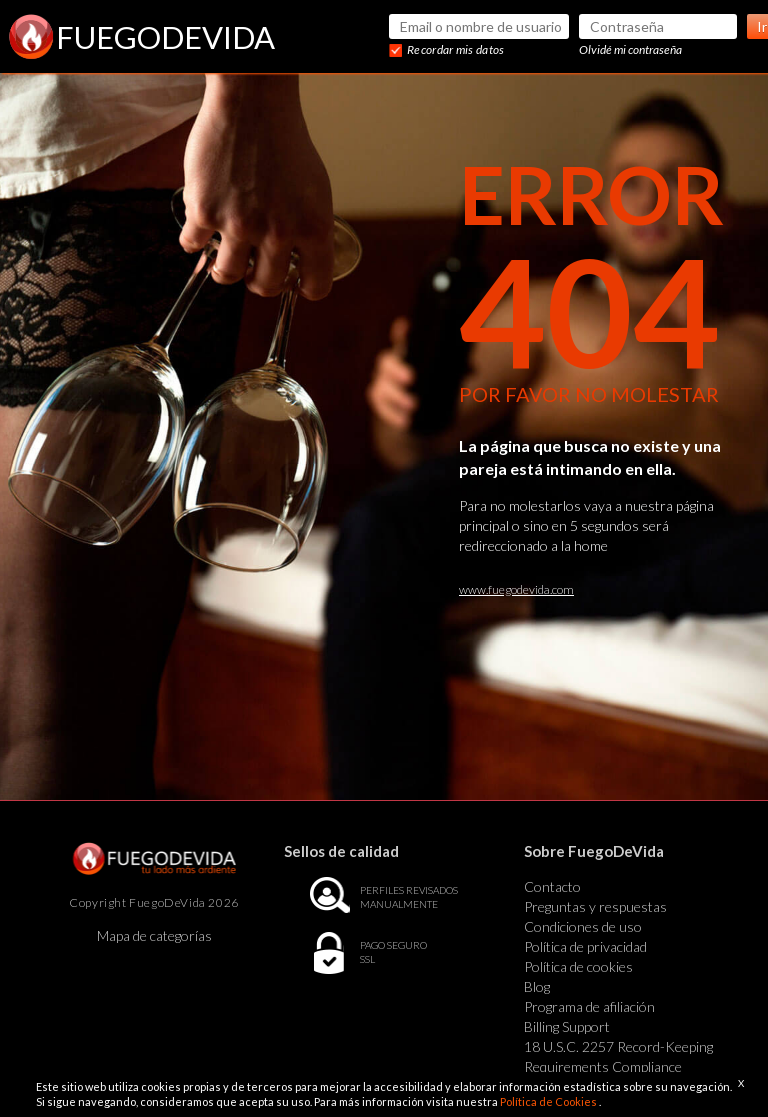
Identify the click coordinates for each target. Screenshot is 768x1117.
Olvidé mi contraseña (630, 49)
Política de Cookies (549, 1101)
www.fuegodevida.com (516, 589)
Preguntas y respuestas (595, 906)
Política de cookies (578, 966)
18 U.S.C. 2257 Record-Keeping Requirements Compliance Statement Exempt (618, 1066)
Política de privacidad (585, 946)
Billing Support (567, 1026)
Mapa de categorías (154, 935)
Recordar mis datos (455, 49)
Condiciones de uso (583, 926)
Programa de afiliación (589, 1006)
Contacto (552, 886)
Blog (537, 986)
